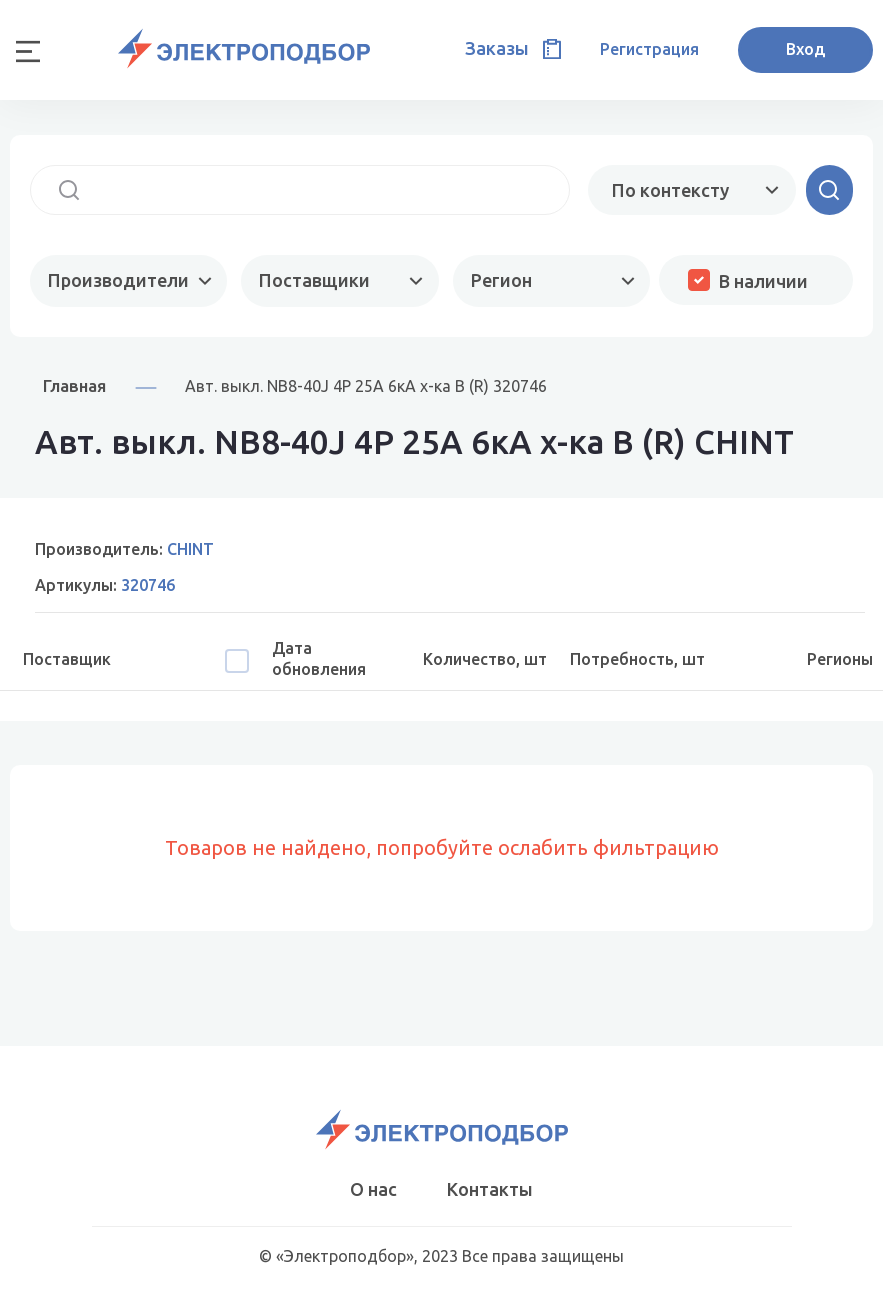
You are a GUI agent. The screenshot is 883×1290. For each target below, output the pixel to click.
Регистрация (649, 49)
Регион (501, 280)
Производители (118, 280)
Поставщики (314, 280)
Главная (74, 385)
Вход (805, 49)
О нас (373, 1189)
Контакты (490, 1189)
